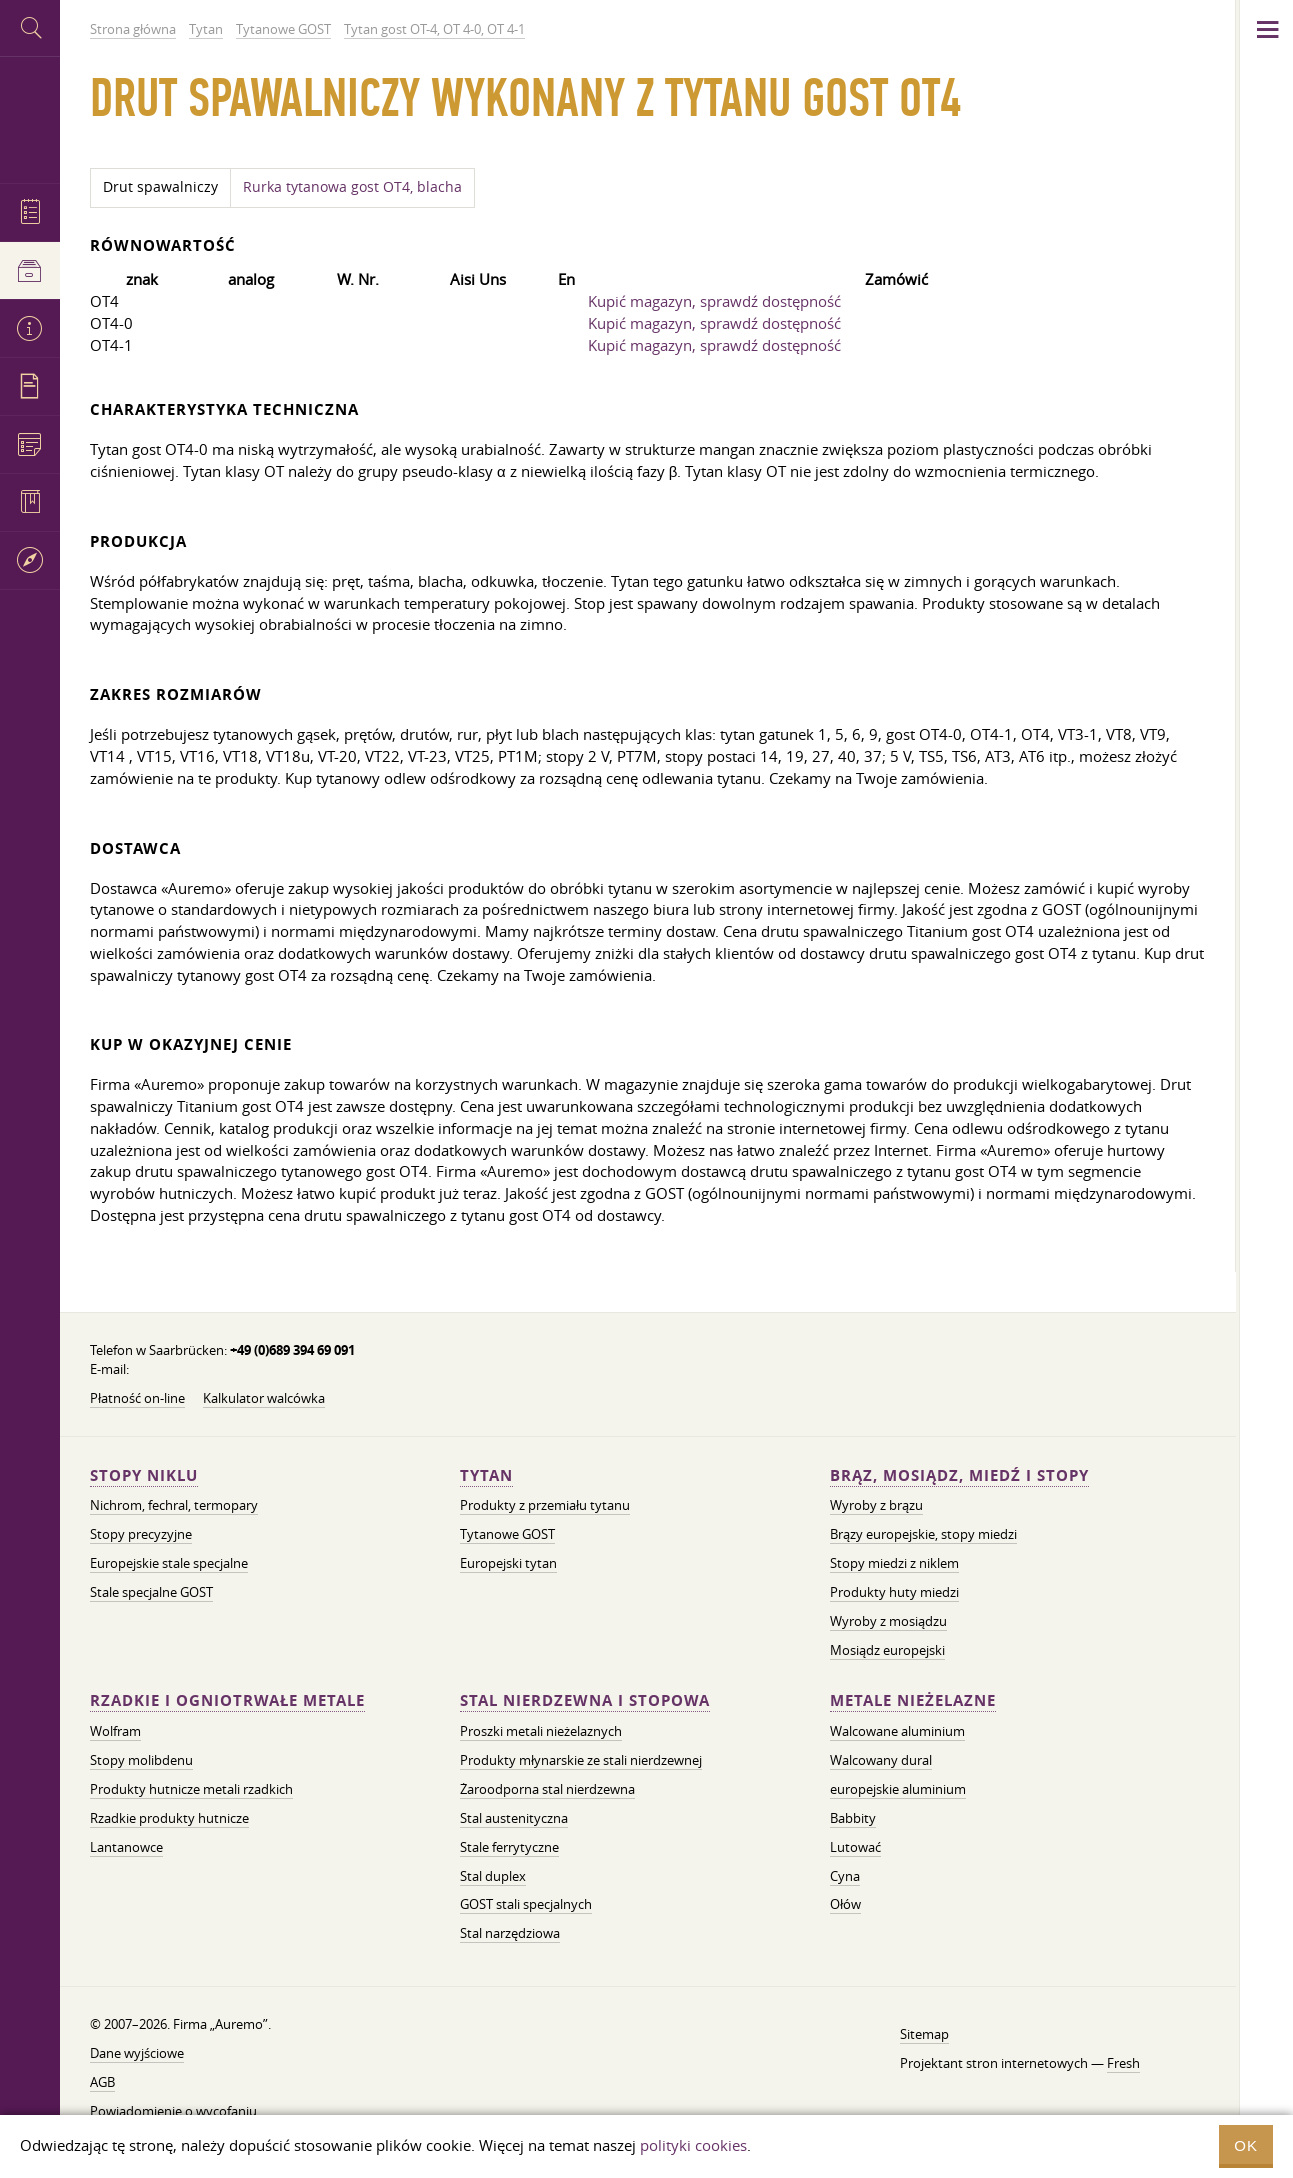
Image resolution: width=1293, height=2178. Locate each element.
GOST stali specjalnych (526, 1904)
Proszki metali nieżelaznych (541, 1731)
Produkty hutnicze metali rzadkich (191, 1789)
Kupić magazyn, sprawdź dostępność (714, 301)
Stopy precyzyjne (141, 1534)
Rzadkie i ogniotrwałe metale (227, 1700)
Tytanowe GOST (507, 1534)
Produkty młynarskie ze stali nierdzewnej (581, 1760)
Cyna (845, 1876)
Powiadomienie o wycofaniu (173, 2111)
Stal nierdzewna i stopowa (585, 1700)
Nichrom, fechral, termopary (174, 1505)
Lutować (855, 1847)
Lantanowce (126, 1847)
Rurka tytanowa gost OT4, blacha (352, 187)
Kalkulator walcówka (264, 1398)
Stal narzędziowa (510, 1933)
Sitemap (924, 2034)
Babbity (853, 1818)
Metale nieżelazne (913, 1700)
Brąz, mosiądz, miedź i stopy (959, 1475)
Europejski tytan (508, 1563)
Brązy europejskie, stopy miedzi (923, 1534)
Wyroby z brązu (876, 1505)
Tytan (486, 1475)
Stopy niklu (144, 1475)
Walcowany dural (881, 1760)
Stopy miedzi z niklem (894, 1563)
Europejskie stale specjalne (169, 1563)
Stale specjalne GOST (151, 1592)
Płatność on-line (137, 1398)
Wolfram (115, 1731)
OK (1246, 2145)
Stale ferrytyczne (509, 1847)
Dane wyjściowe (137, 2053)
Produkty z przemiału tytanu (545, 1505)
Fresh (1123, 2063)
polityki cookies (693, 2145)
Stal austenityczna (514, 1818)
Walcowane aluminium (897, 1731)
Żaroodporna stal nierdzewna (547, 1789)
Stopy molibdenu (141, 1760)
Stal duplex (493, 1876)
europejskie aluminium (898, 1789)
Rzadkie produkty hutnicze (169, 1818)
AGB (102, 2082)
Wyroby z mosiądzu (888, 1621)
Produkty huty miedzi (894, 1592)
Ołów (845, 1904)
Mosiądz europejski (887, 1650)
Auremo (30, 117)
